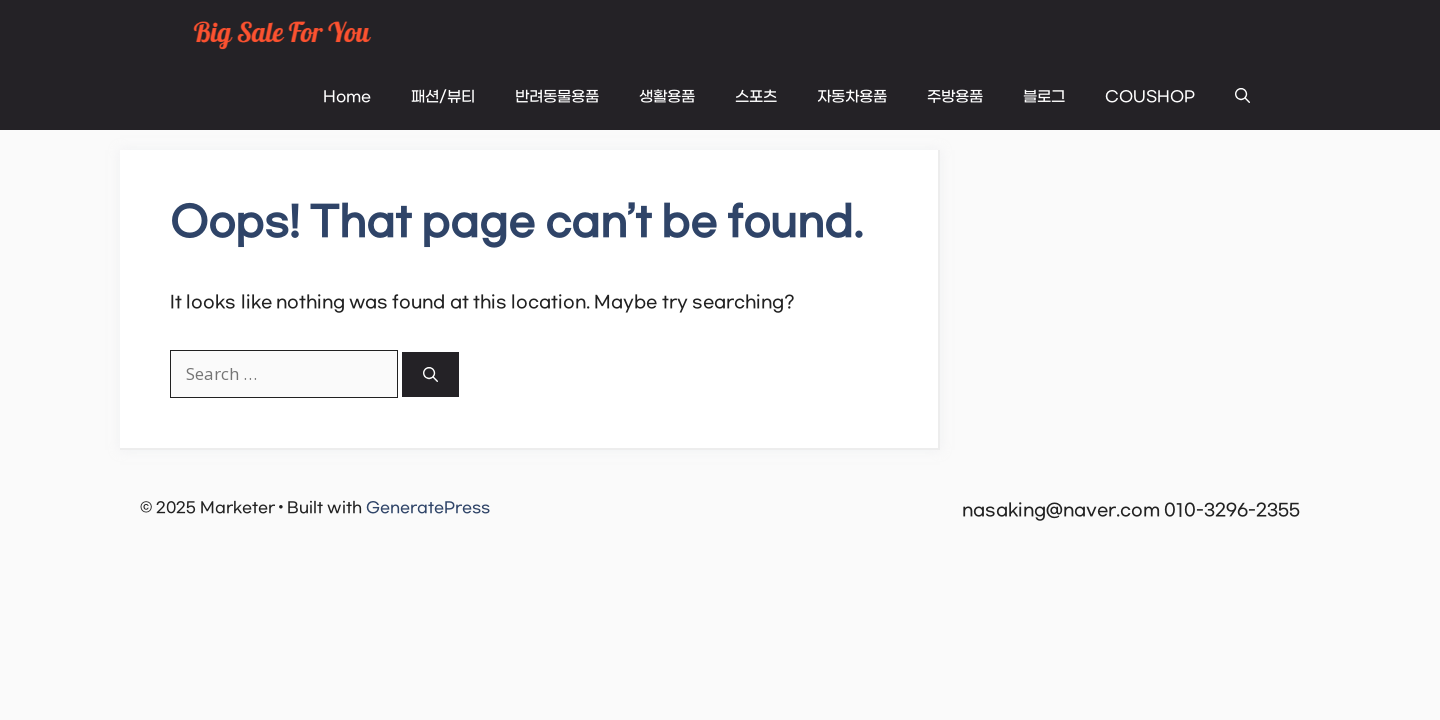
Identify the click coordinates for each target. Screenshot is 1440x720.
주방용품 (955, 97)
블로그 (1044, 97)
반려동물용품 (557, 97)
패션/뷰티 (443, 97)
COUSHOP (1150, 97)
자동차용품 (852, 97)
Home (347, 97)
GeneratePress (428, 508)
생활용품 (667, 97)
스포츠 (756, 97)
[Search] (430, 374)
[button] (1242, 97)
